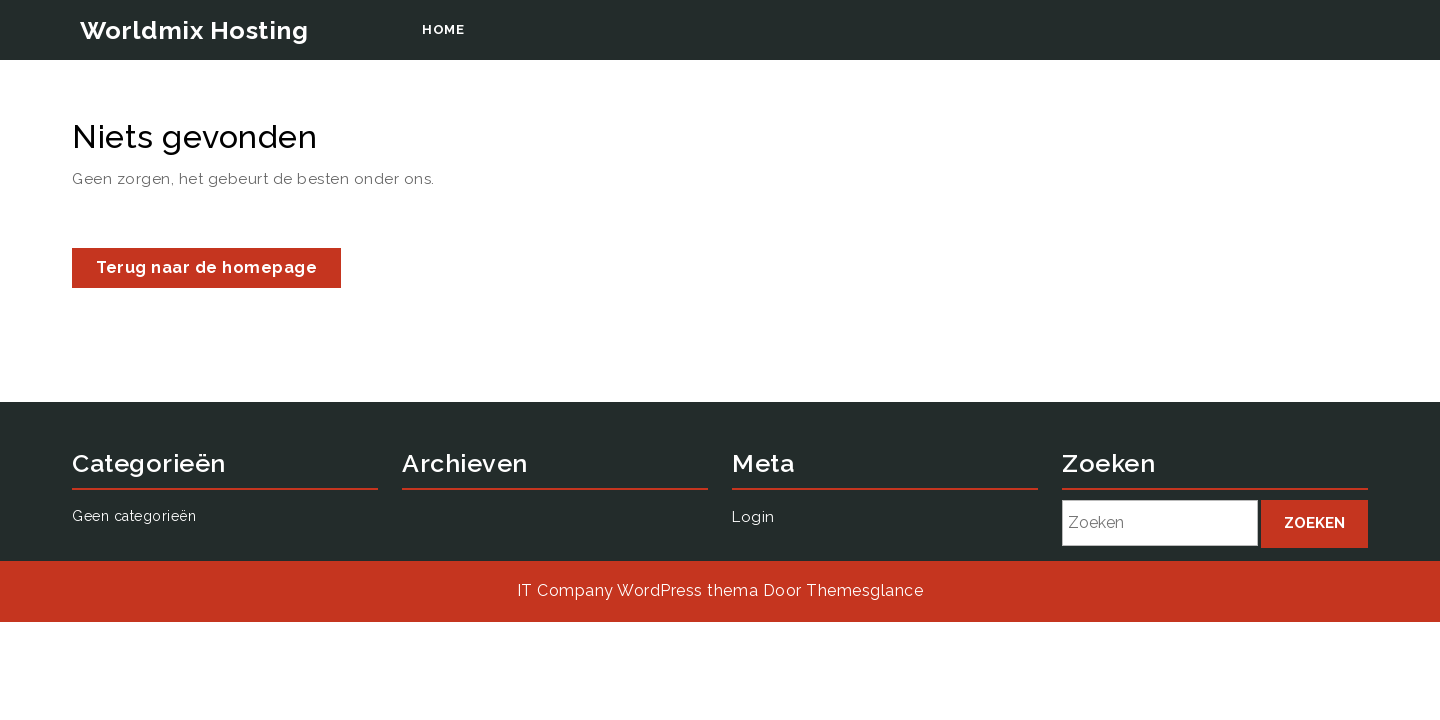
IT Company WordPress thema (637, 590)
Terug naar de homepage (218, 271)
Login (1137, 271)
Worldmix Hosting (194, 30)
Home (443, 29)
